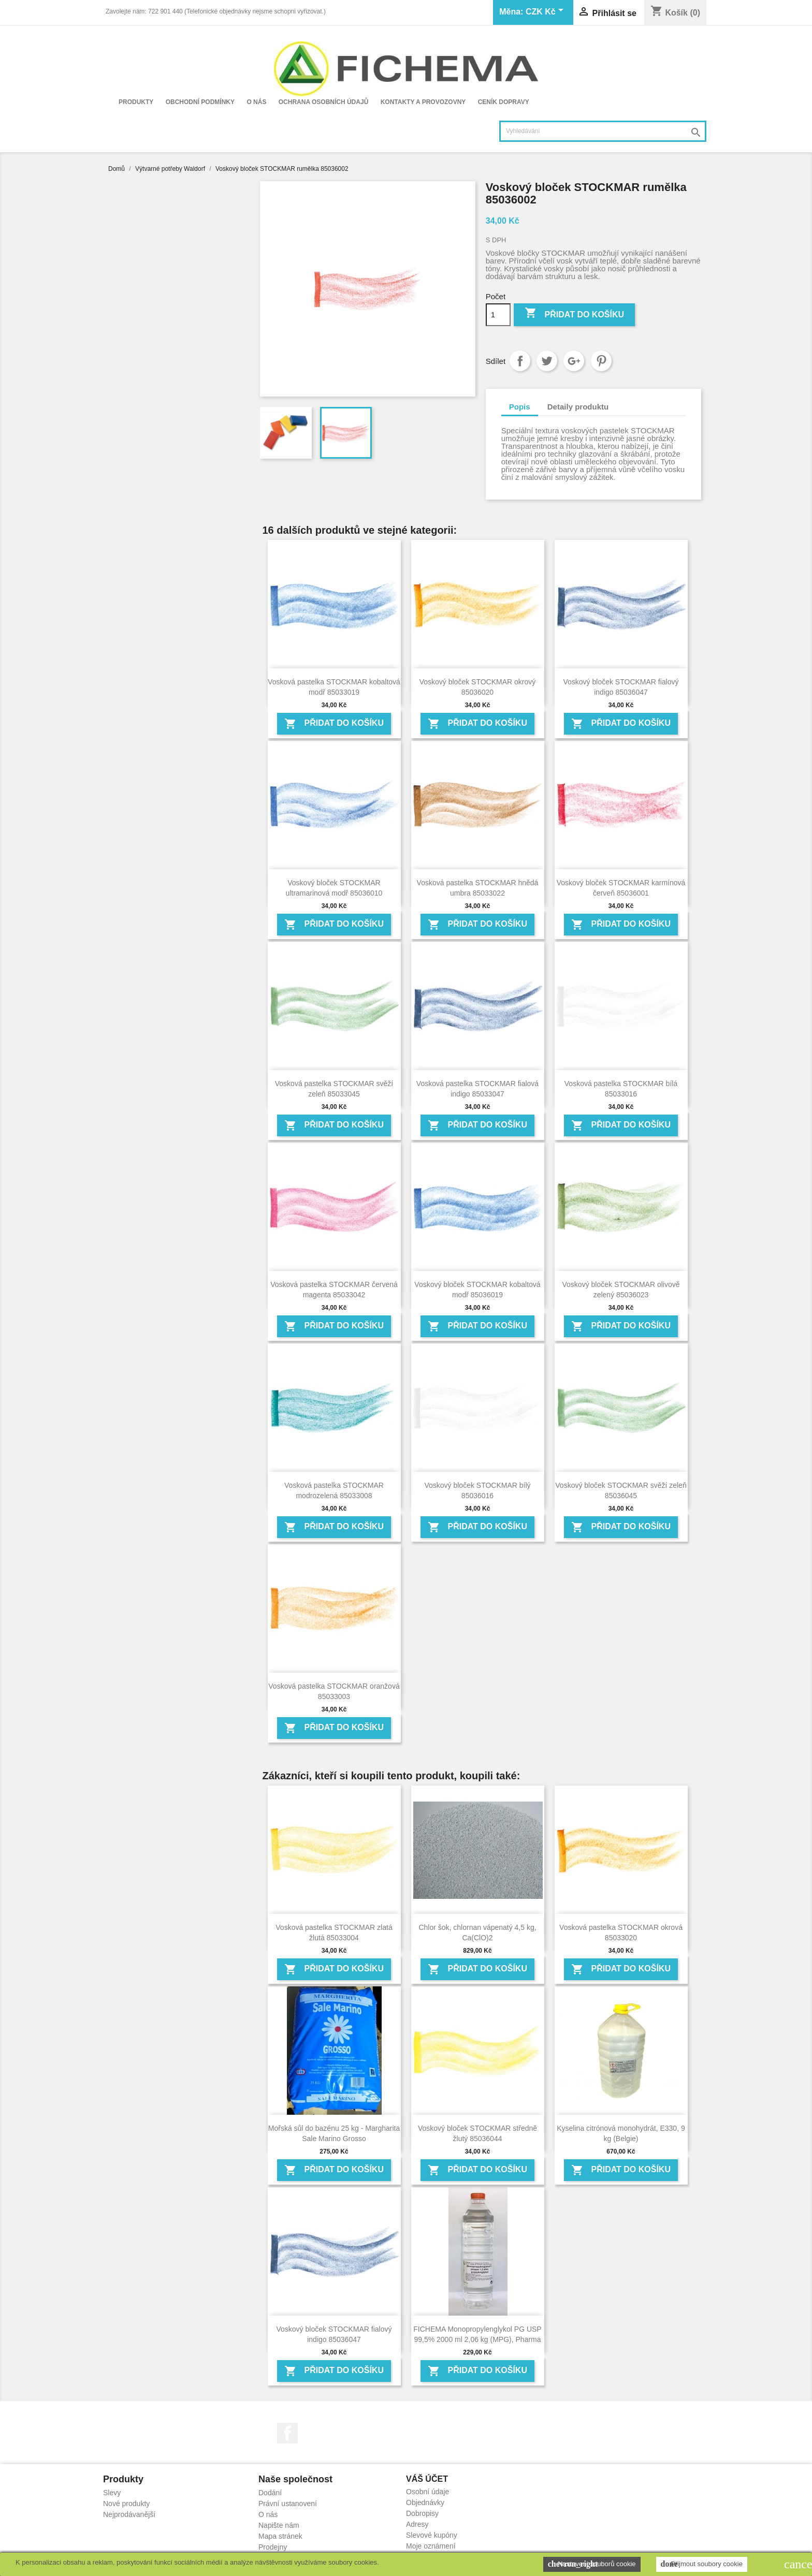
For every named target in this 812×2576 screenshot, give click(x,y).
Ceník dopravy (503, 102)
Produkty (136, 102)
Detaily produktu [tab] (577, 406)
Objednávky (425, 2502)
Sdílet (520, 360)
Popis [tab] (519, 406)
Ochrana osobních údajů (324, 102)
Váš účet (427, 2479)
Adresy (417, 2524)
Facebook (287, 2433)
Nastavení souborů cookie (592, 2564)
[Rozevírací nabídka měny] (546, 12)
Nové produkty (126, 2503)
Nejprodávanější (129, 2514)
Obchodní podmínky (200, 102)
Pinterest (601, 360)
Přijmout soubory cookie (702, 2564)
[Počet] (498, 314)
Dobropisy (422, 2513)
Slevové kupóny (431, 2535)
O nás (256, 102)
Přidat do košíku (574, 313)
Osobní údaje (427, 2491)
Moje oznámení (431, 2546)
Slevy (112, 2493)
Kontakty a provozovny (423, 102)
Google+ (573, 360)
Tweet (546, 360)
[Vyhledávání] (602, 131)
